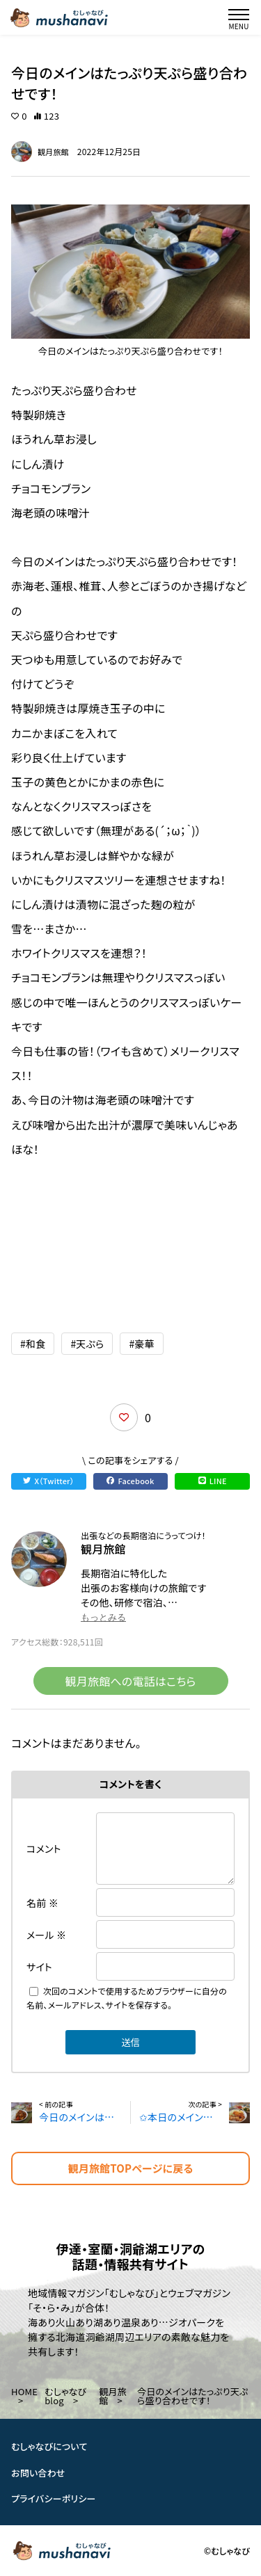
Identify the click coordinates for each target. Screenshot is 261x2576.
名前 (42, 1903)
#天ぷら (87, 1344)
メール (46, 1935)
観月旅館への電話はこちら (130, 1681)
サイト (39, 1967)
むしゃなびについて (49, 2446)
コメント (43, 1848)
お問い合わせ (38, 2472)
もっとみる (103, 1617)
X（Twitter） (48, 1480)
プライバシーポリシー (53, 2498)
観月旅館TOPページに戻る (130, 2168)
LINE (212, 1480)
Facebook (130, 1480)
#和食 (32, 1344)
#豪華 (141, 1344)
